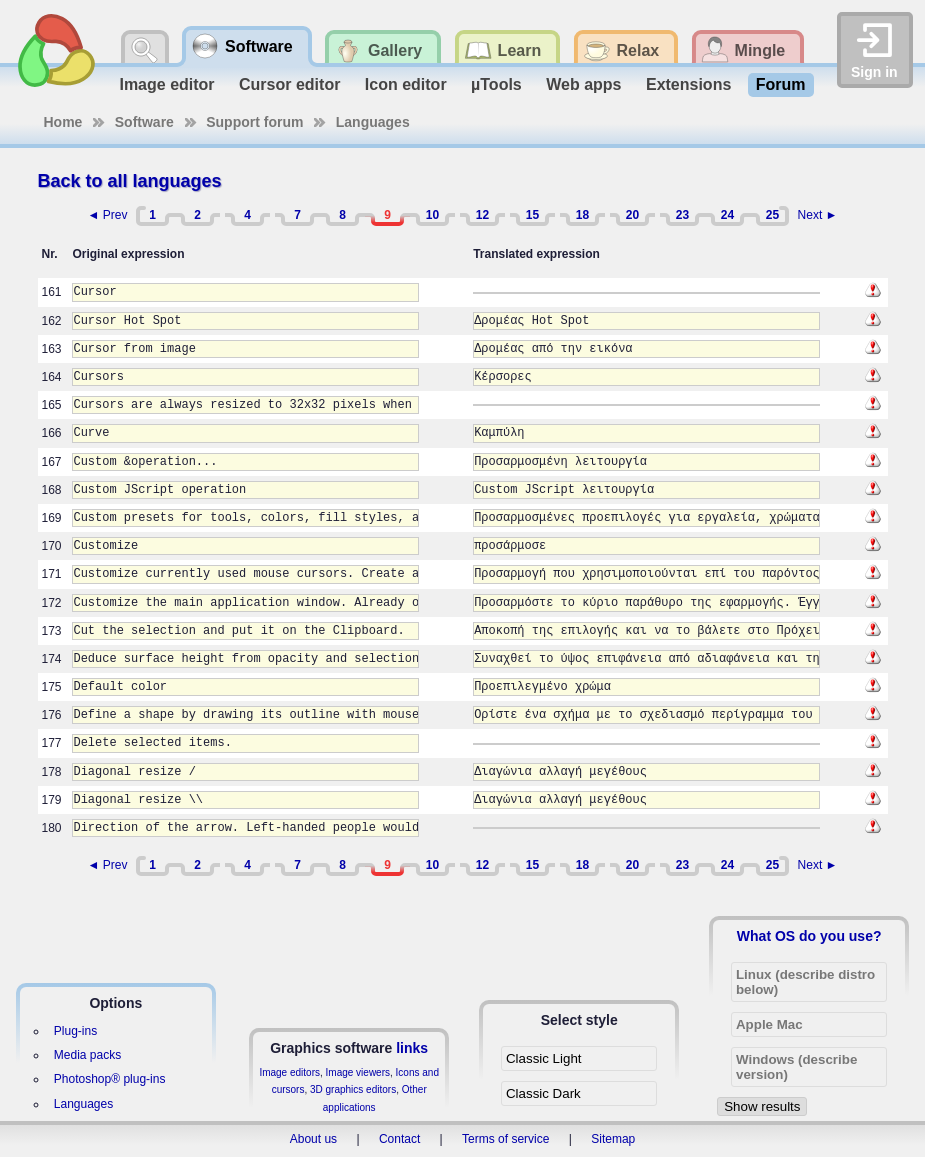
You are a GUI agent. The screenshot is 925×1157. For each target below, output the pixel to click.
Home (63, 122)
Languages (373, 122)
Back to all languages (130, 181)
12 (482, 215)
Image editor (166, 84)
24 (727, 215)
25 (772, 215)
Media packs (87, 1055)
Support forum (254, 122)
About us (313, 1139)
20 (632, 215)
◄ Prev (108, 215)
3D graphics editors (353, 1089)
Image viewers (358, 1072)
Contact (399, 1139)
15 (532, 215)
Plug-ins (75, 1031)
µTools (496, 84)
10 (432, 215)
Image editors (289, 1072)
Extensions (688, 84)
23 (682, 215)
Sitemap (613, 1139)
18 (582, 215)
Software (144, 122)
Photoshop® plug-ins (110, 1079)
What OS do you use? (809, 936)
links (412, 1048)
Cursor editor (289, 84)
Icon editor (406, 84)
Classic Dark (543, 1093)
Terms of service (505, 1139)
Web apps (583, 84)
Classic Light (544, 1058)
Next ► (818, 215)
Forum (781, 84)
